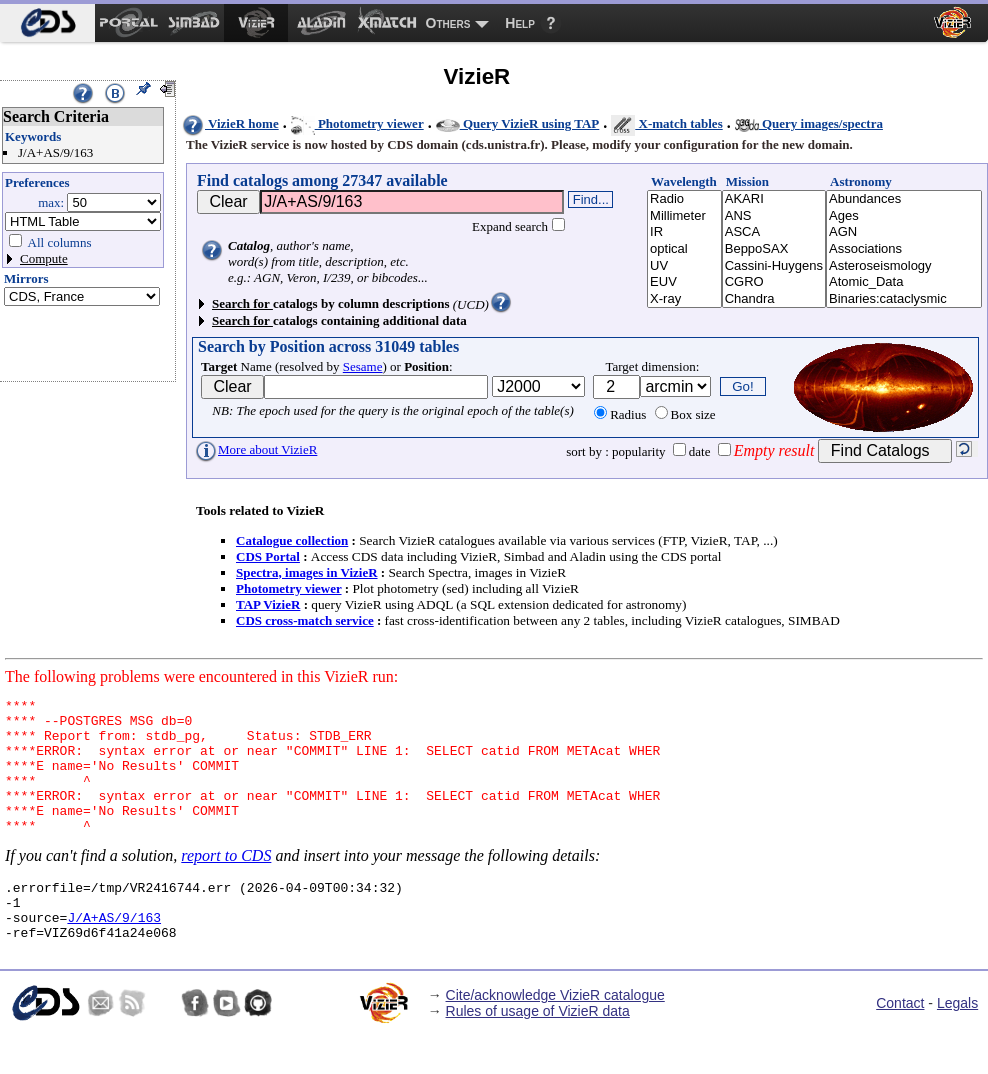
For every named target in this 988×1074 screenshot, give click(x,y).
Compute (44, 258)
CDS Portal (268, 556)
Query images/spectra (809, 123)
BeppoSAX (774, 249)
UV (684, 266)
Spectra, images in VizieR (307, 572)
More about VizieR (255, 449)
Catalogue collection (292, 540)
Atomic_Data (904, 282)
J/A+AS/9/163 (114, 953)
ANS (774, 216)
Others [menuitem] (448, 23)
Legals (957, 1042)
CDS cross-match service (305, 620)
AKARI (774, 199)
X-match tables (666, 123)
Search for (242, 303)
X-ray (684, 299)
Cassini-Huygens (774, 266)
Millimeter (684, 216)
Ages (904, 216)
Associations (904, 249)
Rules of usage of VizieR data (538, 1050)
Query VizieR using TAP (518, 123)
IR (684, 232)
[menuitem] (47, 23)
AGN (904, 232)
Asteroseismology (904, 266)
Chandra (774, 299)
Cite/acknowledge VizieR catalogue (555, 1034)
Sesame (363, 366)
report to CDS (226, 882)
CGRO (774, 282)
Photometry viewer (357, 123)
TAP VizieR (268, 604)
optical (684, 249)
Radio (684, 199)
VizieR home (230, 123)
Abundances (904, 199)
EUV (684, 282)
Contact (900, 1042)
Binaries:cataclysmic (904, 299)
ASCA (774, 232)
